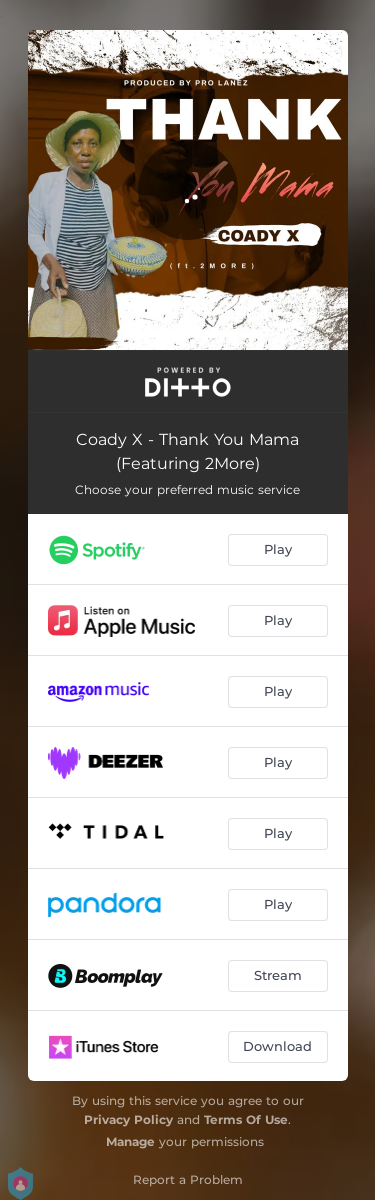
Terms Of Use (246, 1119)
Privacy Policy (128, 1119)
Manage (130, 1141)
